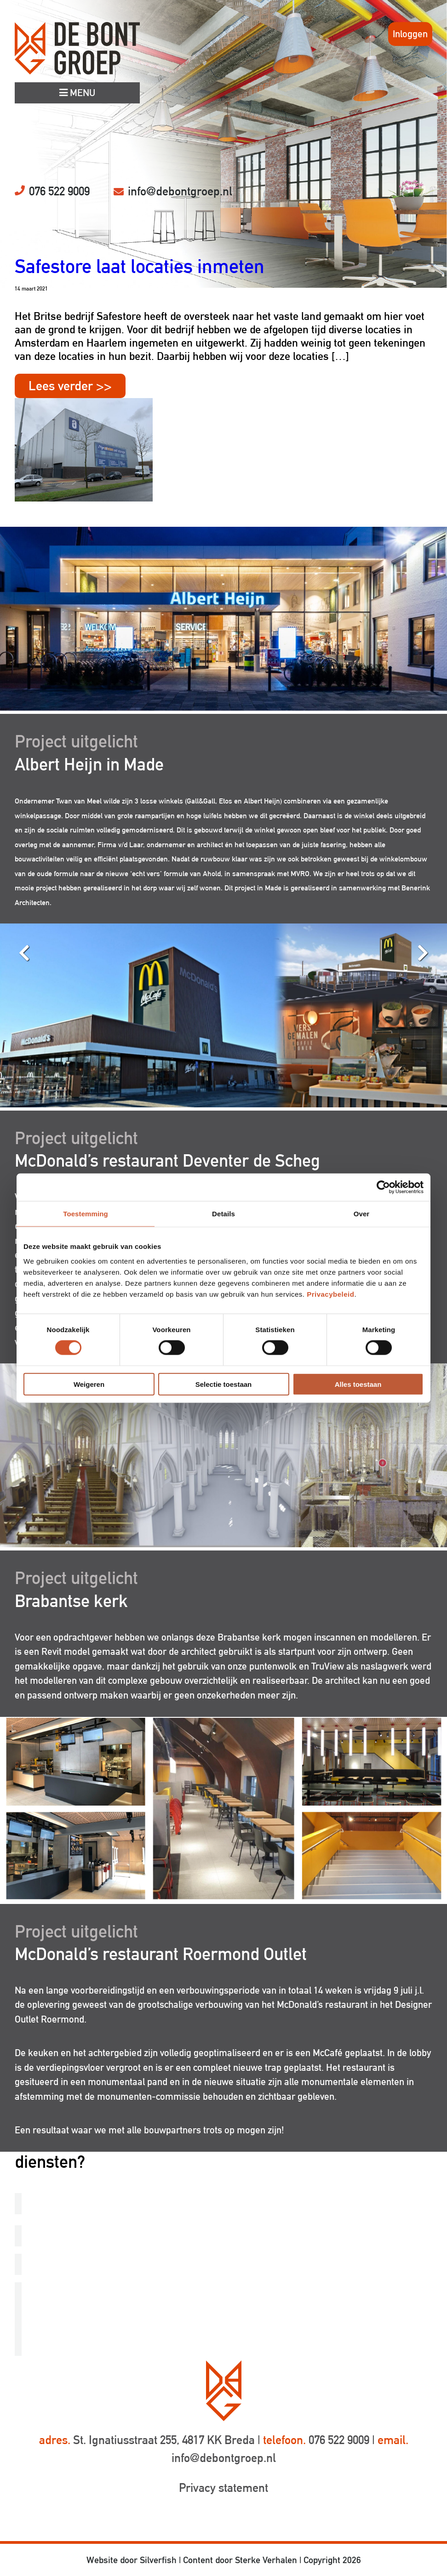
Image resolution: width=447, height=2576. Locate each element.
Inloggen (410, 34)
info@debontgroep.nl (180, 191)
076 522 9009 (59, 191)
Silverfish (158, 2559)
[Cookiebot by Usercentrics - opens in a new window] (383, 1187)
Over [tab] (362, 1214)
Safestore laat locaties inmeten (139, 266)
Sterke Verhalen (266, 2559)
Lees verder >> (70, 385)
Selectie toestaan (223, 1384)
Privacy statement (223, 2488)
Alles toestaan (358, 1384)
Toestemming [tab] (85, 1214)
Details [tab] (223, 1214)
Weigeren (89, 1384)
